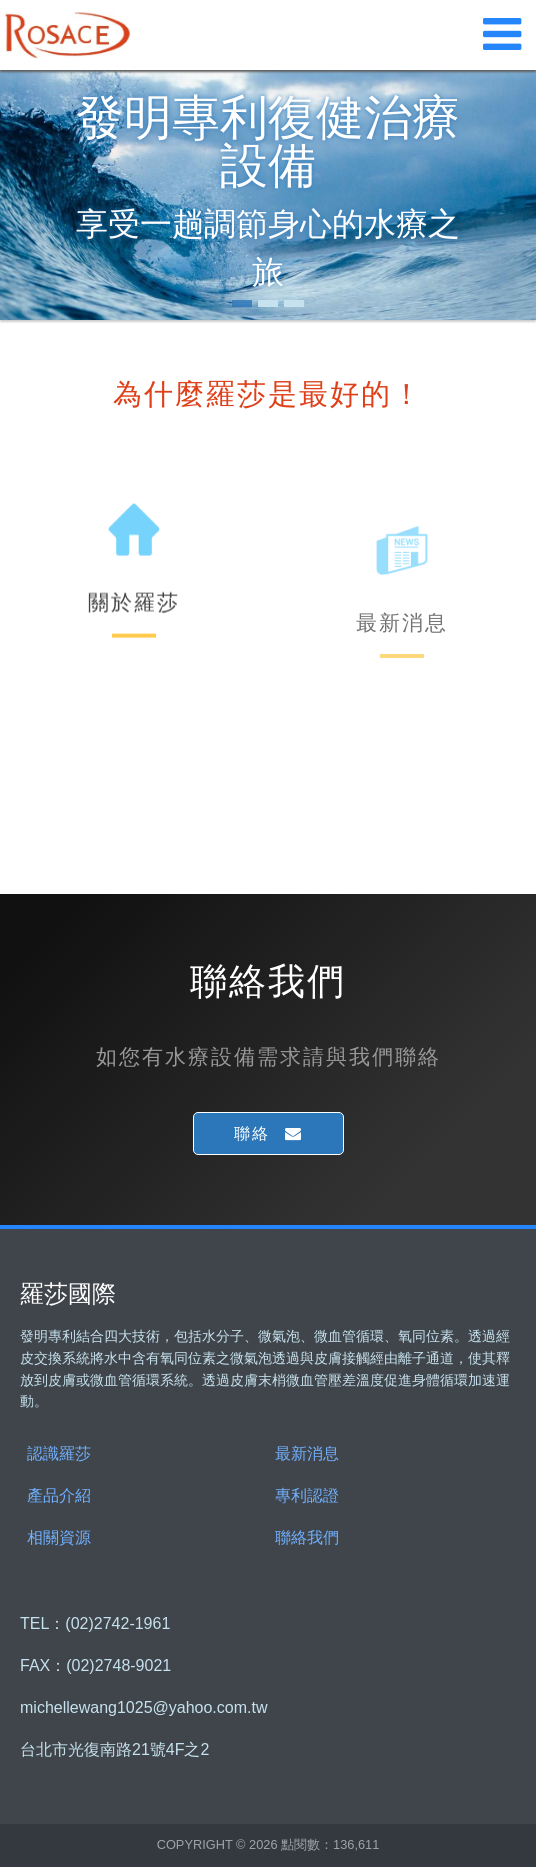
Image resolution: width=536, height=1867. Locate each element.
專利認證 (307, 1495)
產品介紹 (59, 1495)
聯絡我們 (307, 1537)
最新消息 (307, 1453)
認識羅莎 (59, 1453)
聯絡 (252, 1133)
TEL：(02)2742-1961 (95, 1624)
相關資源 (59, 1537)
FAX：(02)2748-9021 (95, 1666)
